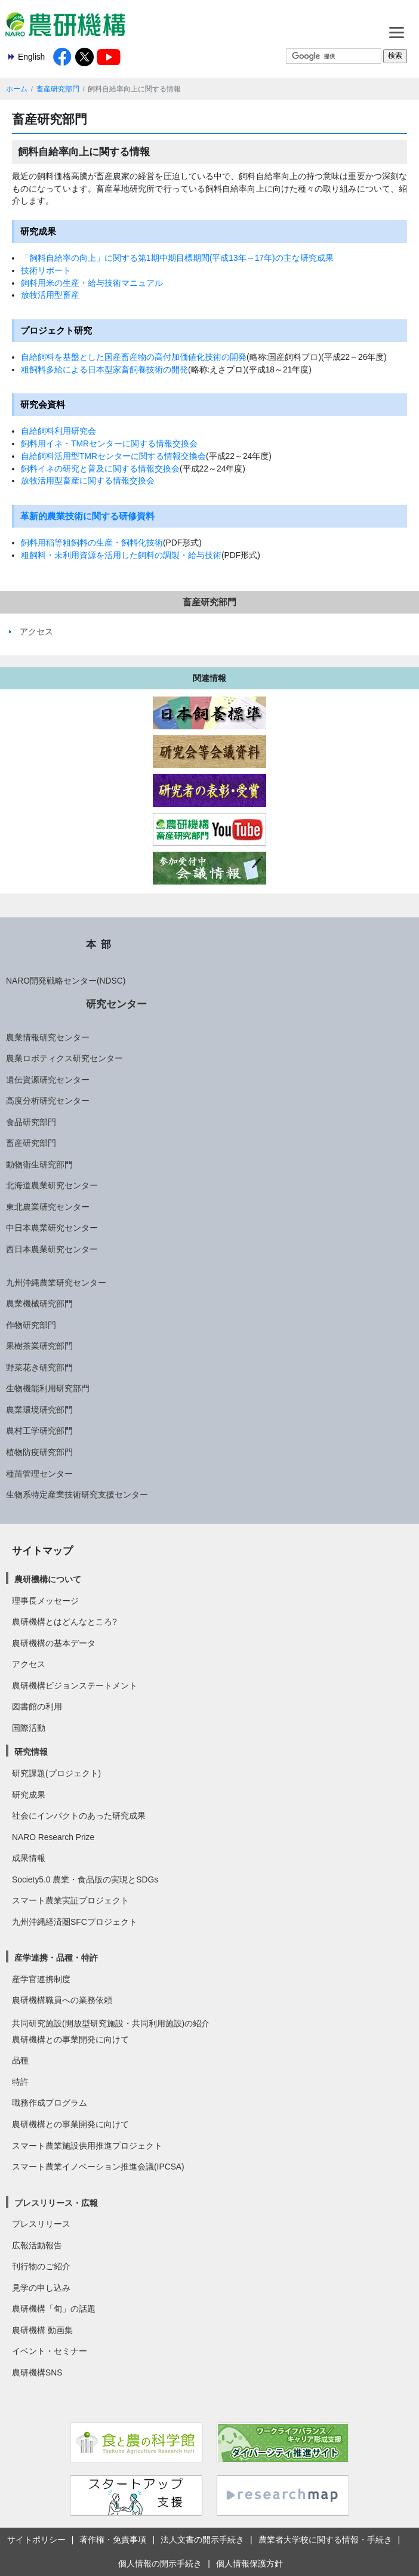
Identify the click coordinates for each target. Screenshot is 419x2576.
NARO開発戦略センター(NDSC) (65, 980)
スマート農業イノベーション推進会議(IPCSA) (98, 2166)
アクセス (28, 1664)
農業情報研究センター (48, 1037)
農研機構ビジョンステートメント (74, 1685)
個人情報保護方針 (249, 2563)
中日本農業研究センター (52, 1227)
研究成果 (28, 1794)
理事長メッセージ (45, 1601)
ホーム (16, 89)
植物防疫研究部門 (39, 1452)
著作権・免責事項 (112, 2539)
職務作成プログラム (49, 2102)
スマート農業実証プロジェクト (70, 1900)
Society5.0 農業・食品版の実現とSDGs (85, 1879)
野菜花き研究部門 (39, 1367)
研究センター (116, 1004)
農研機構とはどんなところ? (64, 1621)
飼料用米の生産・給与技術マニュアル (92, 283)
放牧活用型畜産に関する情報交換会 (88, 480)
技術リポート (46, 270)
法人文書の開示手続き (202, 2539)
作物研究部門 (31, 1325)
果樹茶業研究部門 (39, 1346)
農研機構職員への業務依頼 (62, 2000)
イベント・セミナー (49, 2351)
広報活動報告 (37, 2245)
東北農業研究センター (48, 1207)
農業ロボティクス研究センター (64, 1058)
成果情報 (28, 1858)
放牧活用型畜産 (50, 295)
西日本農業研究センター (52, 1249)
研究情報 (31, 1752)
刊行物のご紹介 (41, 2266)
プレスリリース (41, 2224)
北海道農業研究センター (52, 1185)
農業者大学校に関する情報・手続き (325, 2539)
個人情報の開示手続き (160, 2563)
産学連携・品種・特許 (56, 1957)
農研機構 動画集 (42, 2330)
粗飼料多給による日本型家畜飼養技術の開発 (104, 369)
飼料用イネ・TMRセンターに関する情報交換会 (109, 443)
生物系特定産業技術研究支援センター (77, 1494)
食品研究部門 (31, 1122)
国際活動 (28, 1728)
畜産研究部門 (57, 89)
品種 (20, 2060)
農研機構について (47, 1579)
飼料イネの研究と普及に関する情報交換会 (100, 468)
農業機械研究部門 (39, 1303)
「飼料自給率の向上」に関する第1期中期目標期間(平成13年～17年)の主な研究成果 (177, 258)
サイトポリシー (36, 2539)
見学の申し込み (41, 2287)
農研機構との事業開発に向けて (70, 2039)
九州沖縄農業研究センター (56, 1282)
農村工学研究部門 (39, 1430)
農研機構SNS (37, 2372)
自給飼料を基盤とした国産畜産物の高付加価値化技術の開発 (134, 357)
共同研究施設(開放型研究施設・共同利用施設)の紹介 (110, 2023)
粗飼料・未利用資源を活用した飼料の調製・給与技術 (121, 555)
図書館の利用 (37, 1706)
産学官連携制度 (41, 1979)
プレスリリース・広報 (56, 2203)
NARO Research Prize (53, 1837)
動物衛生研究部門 (39, 1164)
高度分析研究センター (48, 1100)
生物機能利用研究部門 (48, 1388)
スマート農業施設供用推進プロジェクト (87, 2145)
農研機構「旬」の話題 (53, 2308)
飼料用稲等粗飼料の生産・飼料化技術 (92, 542)
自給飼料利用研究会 (58, 431)
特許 (20, 2082)
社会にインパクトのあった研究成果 (79, 1815)
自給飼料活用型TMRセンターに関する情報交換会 (113, 456)
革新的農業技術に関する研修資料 (87, 516)
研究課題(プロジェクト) (56, 1773)
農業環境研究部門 (39, 1410)
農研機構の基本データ (53, 1643)
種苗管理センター (39, 1473)
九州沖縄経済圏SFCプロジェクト (74, 1922)
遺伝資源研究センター (48, 1079)
